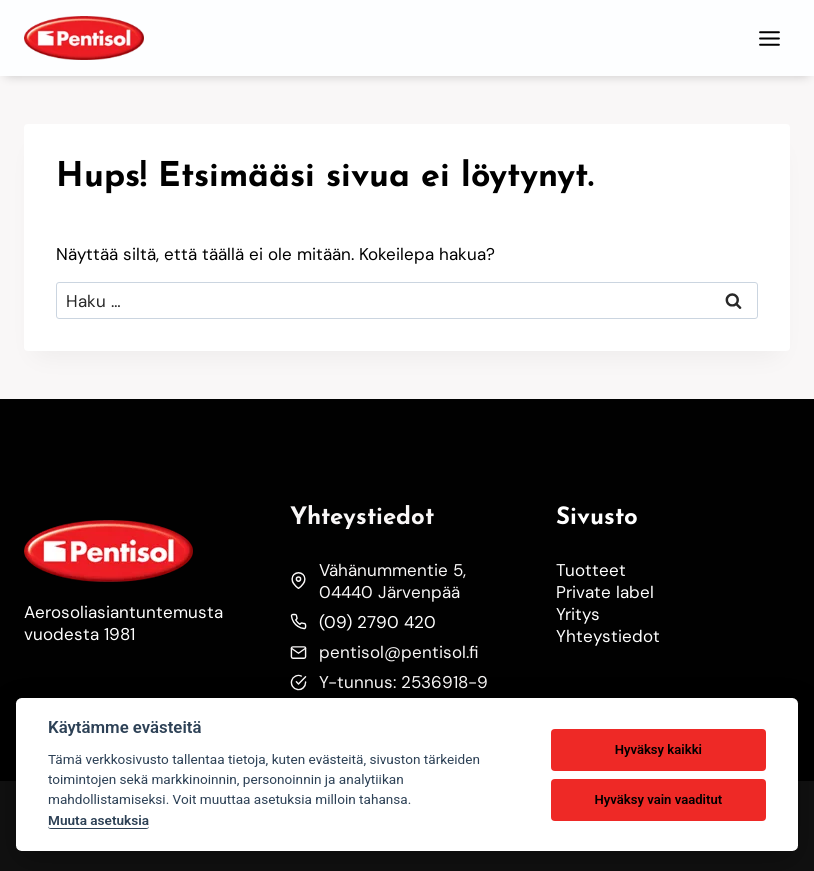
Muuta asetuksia (98, 820)
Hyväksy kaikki (658, 749)
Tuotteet (591, 570)
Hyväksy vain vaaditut (658, 799)
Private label (605, 592)
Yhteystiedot (608, 636)
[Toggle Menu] (769, 38)
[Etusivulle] (141, 551)
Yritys (578, 614)
